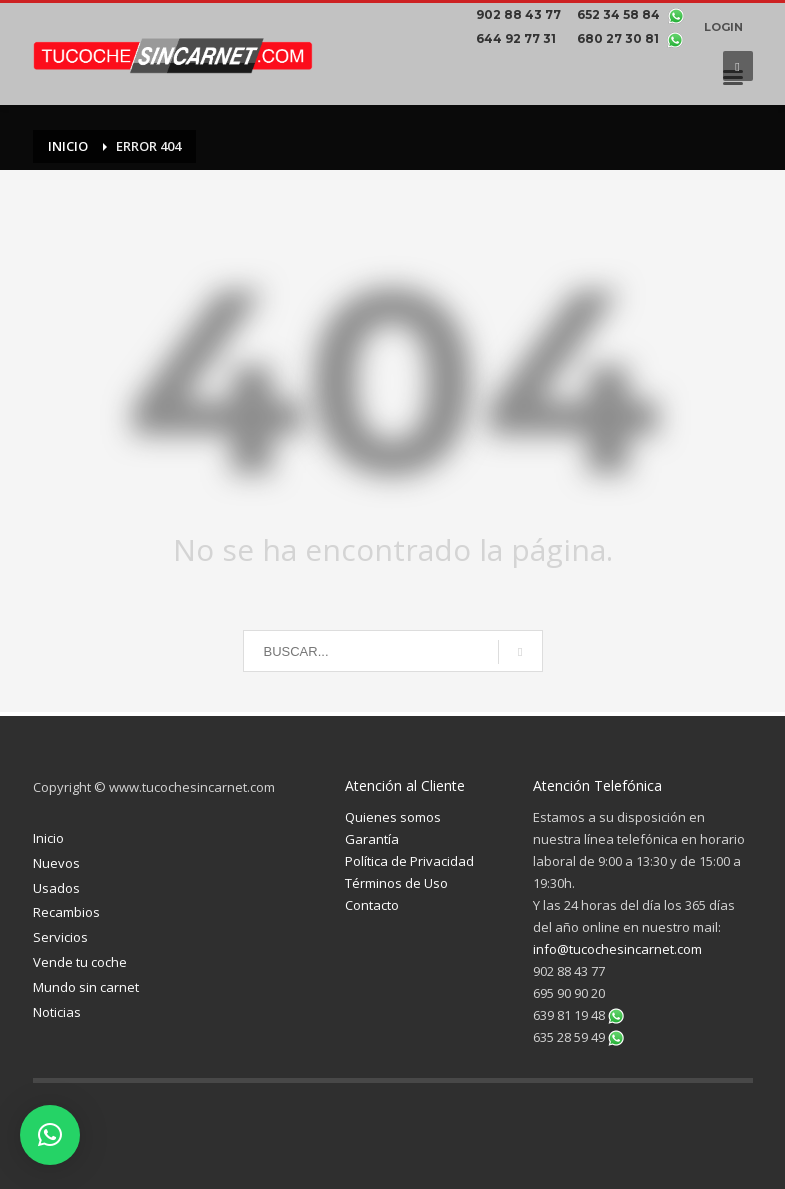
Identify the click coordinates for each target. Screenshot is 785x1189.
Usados (56, 888)
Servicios (60, 937)
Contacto (372, 905)
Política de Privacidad (409, 861)
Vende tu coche (80, 962)
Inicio (48, 838)
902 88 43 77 (521, 14)
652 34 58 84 (620, 14)
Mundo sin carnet (86, 987)
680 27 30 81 (619, 38)
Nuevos (56, 863)
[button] (50, 1135)
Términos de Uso (396, 883)
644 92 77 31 (519, 38)
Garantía (372, 839)
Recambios (66, 912)
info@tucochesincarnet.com (617, 949)
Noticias (57, 1012)
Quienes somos (393, 817)
